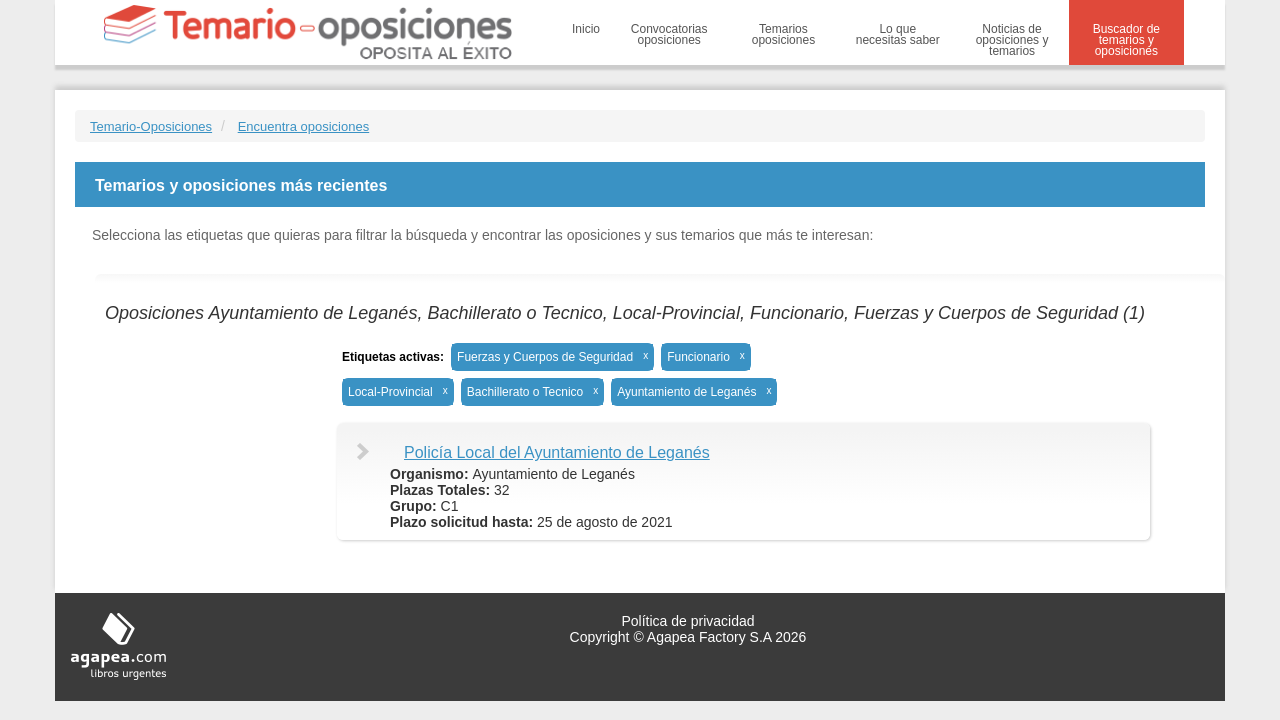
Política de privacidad (687, 621)
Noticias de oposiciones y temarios (1012, 40)
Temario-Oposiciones (151, 126)
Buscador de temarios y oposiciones (1126, 40)
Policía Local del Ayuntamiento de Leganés (557, 452)
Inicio (586, 29)
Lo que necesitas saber (898, 34)
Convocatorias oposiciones (669, 34)
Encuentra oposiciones (304, 126)
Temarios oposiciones (783, 34)
